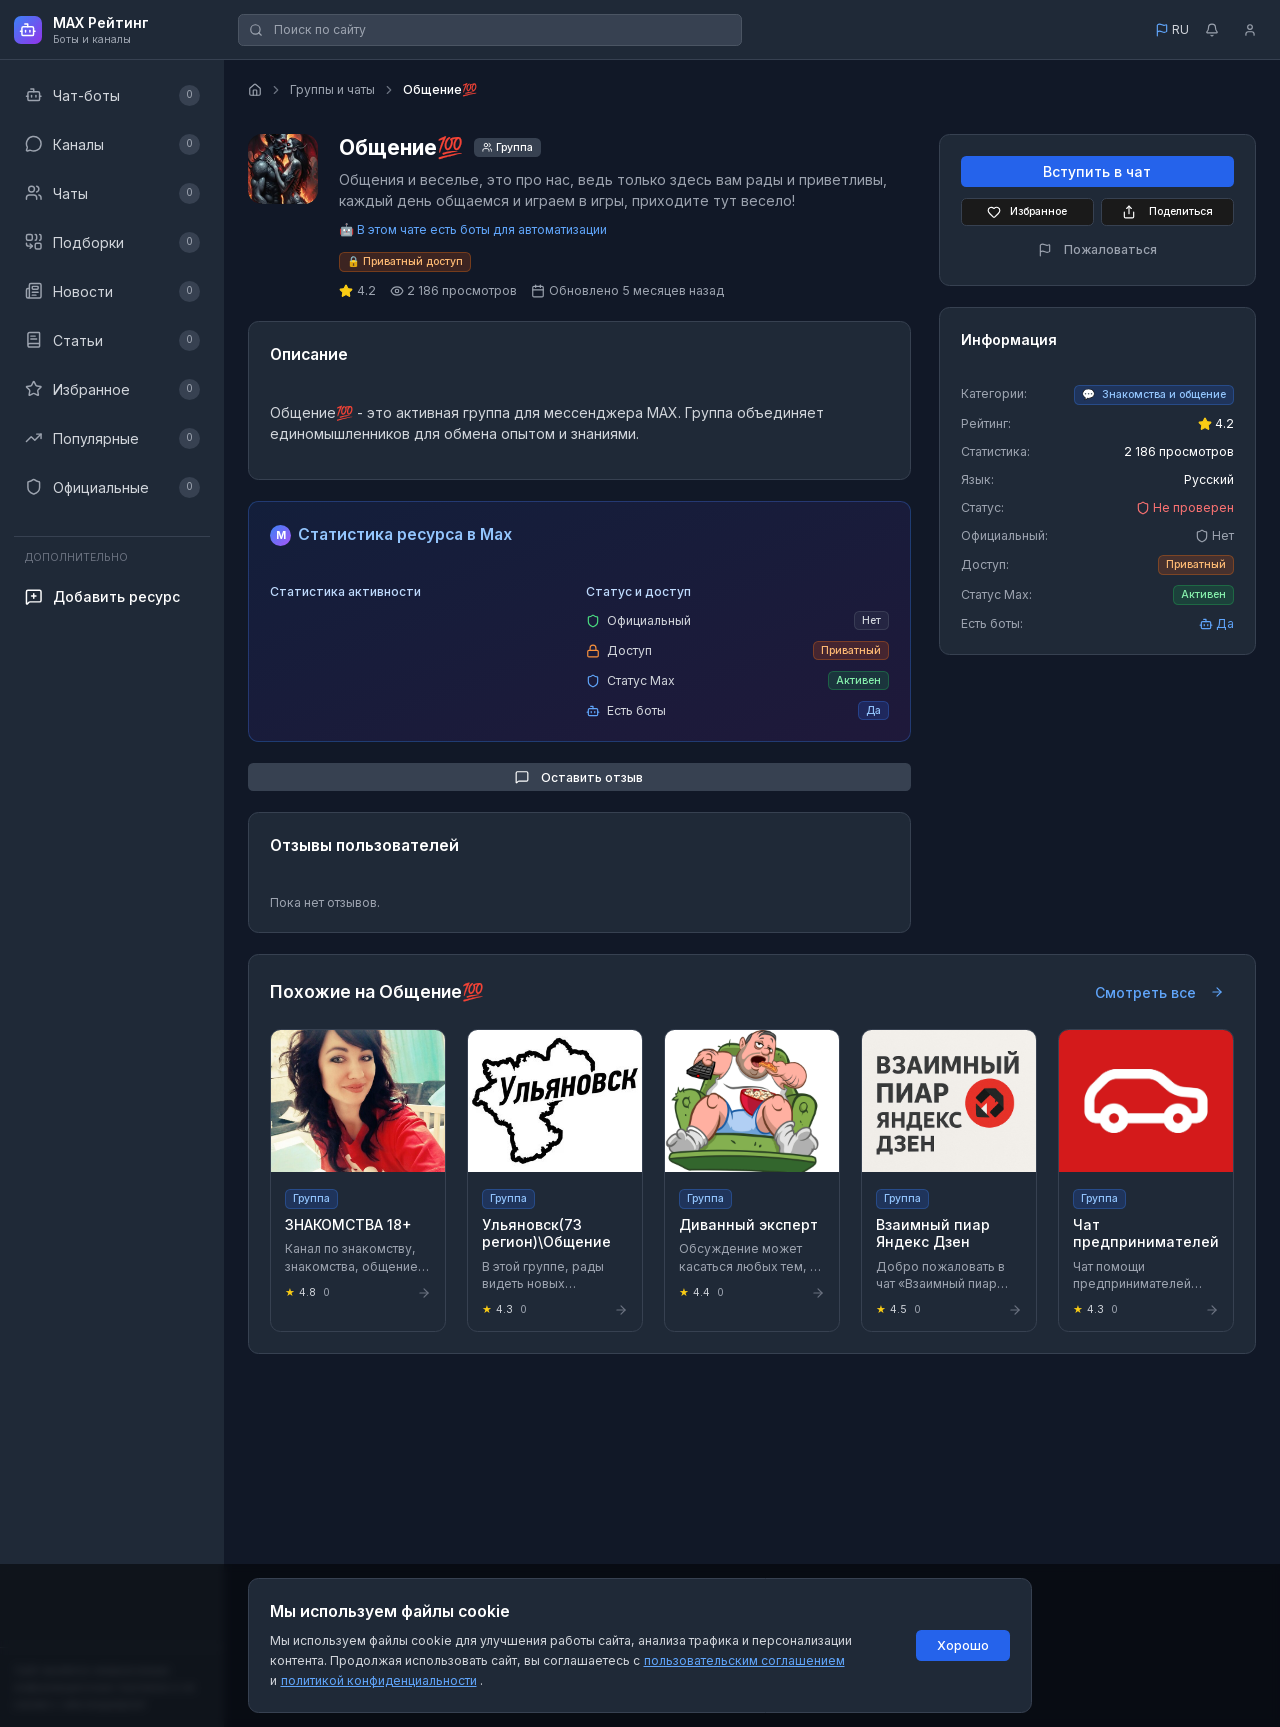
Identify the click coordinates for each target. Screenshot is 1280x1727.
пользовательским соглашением (744, 1660)
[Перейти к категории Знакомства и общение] (1154, 395)
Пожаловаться (1097, 249)
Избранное (1027, 212)
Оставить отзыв (579, 777)
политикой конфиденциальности (379, 1680)
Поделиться (1167, 212)
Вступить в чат (1097, 171)
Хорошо (963, 1645)
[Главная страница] (255, 90)
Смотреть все (1159, 992)
